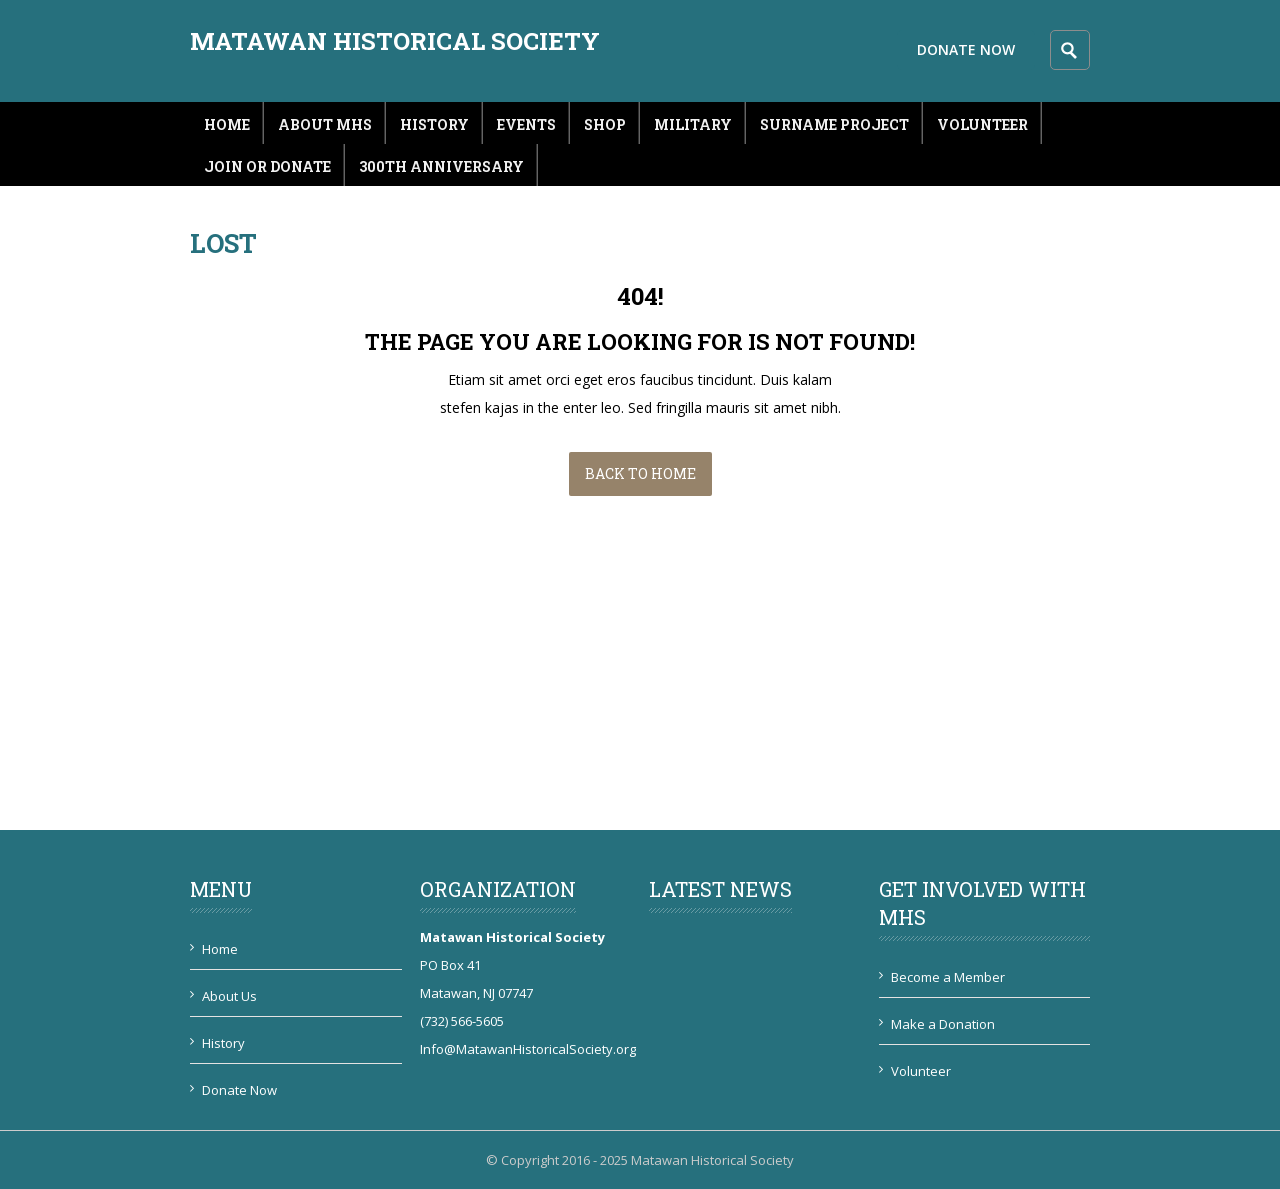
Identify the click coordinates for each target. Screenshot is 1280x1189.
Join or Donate (267, 166)
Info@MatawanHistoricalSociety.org (528, 1049)
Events (526, 124)
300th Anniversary (441, 166)
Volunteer (982, 124)
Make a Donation (943, 1024)
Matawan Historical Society (395, 41)
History (434, 124)
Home (227, 124)
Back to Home (640, 473)
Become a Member (948, 977)
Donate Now (966, 49)
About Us (229, 996)
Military (693, 124)
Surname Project (834, 124)
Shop (605, 124)
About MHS (325, 124)
